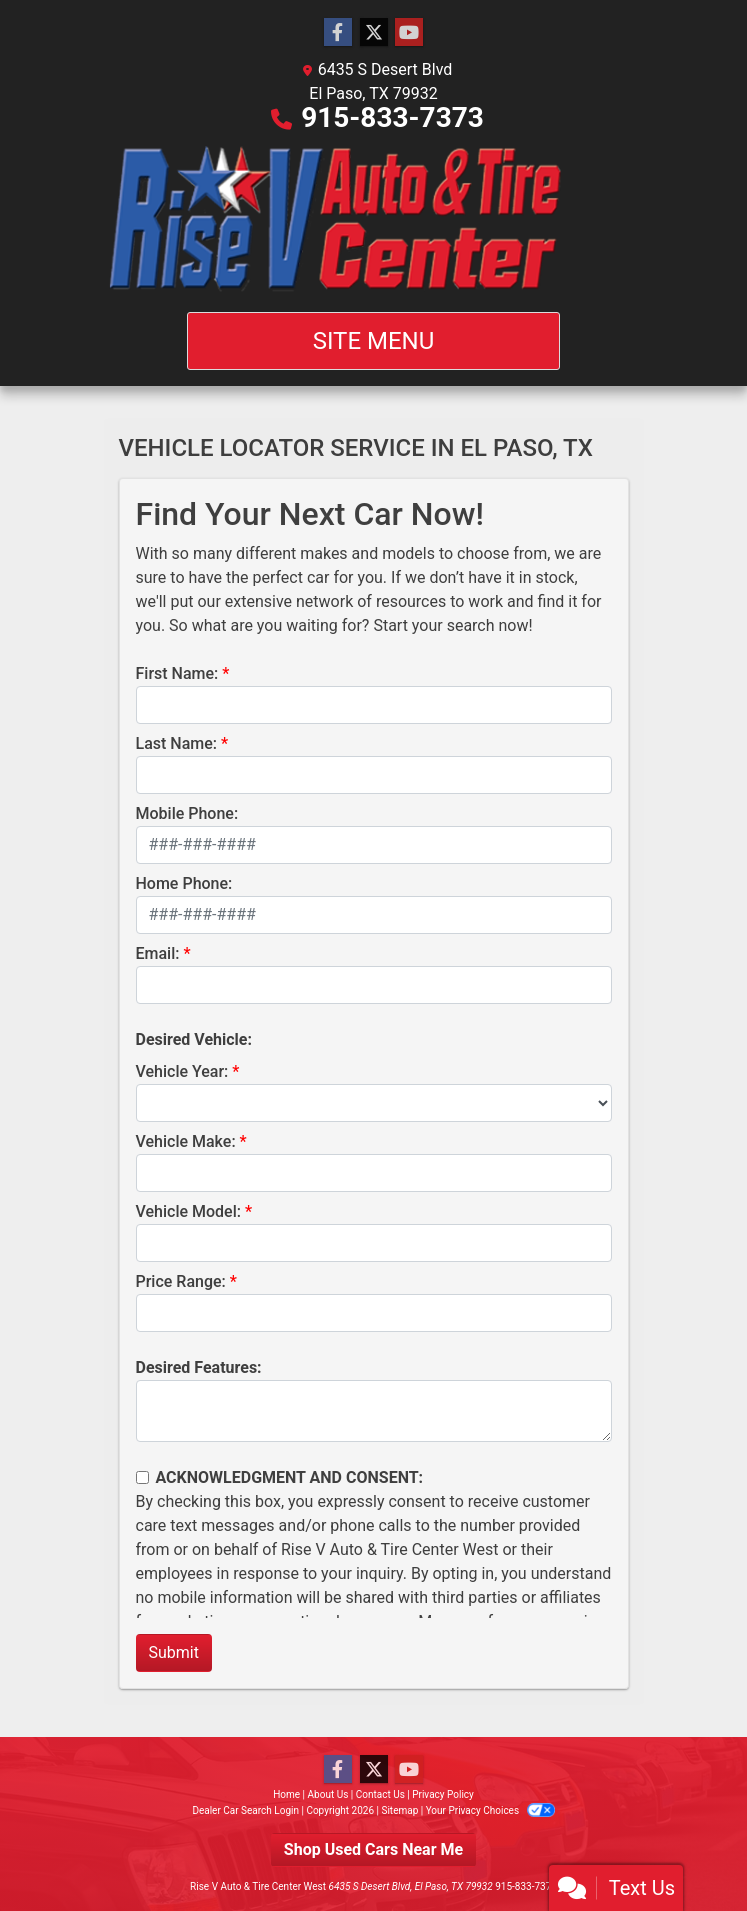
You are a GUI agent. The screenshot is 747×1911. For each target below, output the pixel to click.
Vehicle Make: (186, 1141)
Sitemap (399, 1810)
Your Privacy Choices (490, 1810)
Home (286, 1794)
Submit (174, 1652)
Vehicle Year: (182, 1071)
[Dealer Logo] (373, 221)
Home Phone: (184, 883)
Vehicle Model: (188, 1211)
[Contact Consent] (142, 1477)
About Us (328, 1794)
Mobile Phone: (187, 813)
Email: (158, 953)
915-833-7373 (392, 117)
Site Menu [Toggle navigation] (374, 341)
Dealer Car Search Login (245, 1810)
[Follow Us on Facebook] (338, 33)
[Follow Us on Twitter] (374, 33)
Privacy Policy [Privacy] (443, 1794)
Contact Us (380, 1794)
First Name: (177, 673)
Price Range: (181, 1281)
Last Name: (177, 743)
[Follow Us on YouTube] (409, 33)
